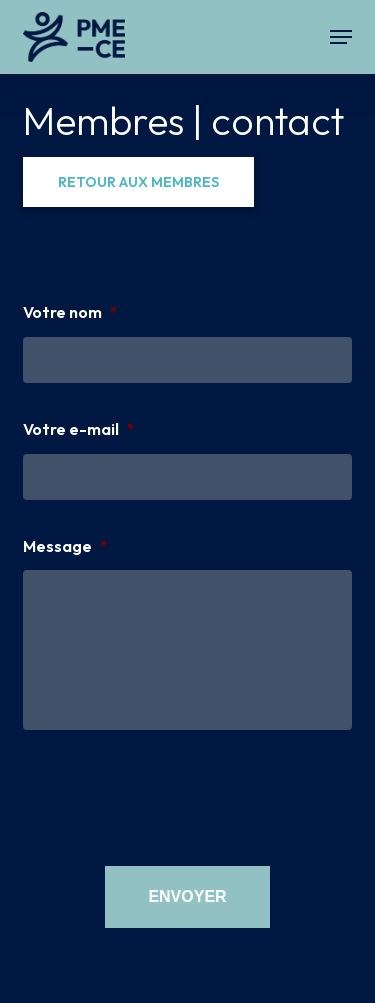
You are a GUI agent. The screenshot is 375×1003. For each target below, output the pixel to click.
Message (65, 546)
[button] (341, 37)
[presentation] (175, 795)
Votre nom (70, 312)
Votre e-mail (79, 429)
